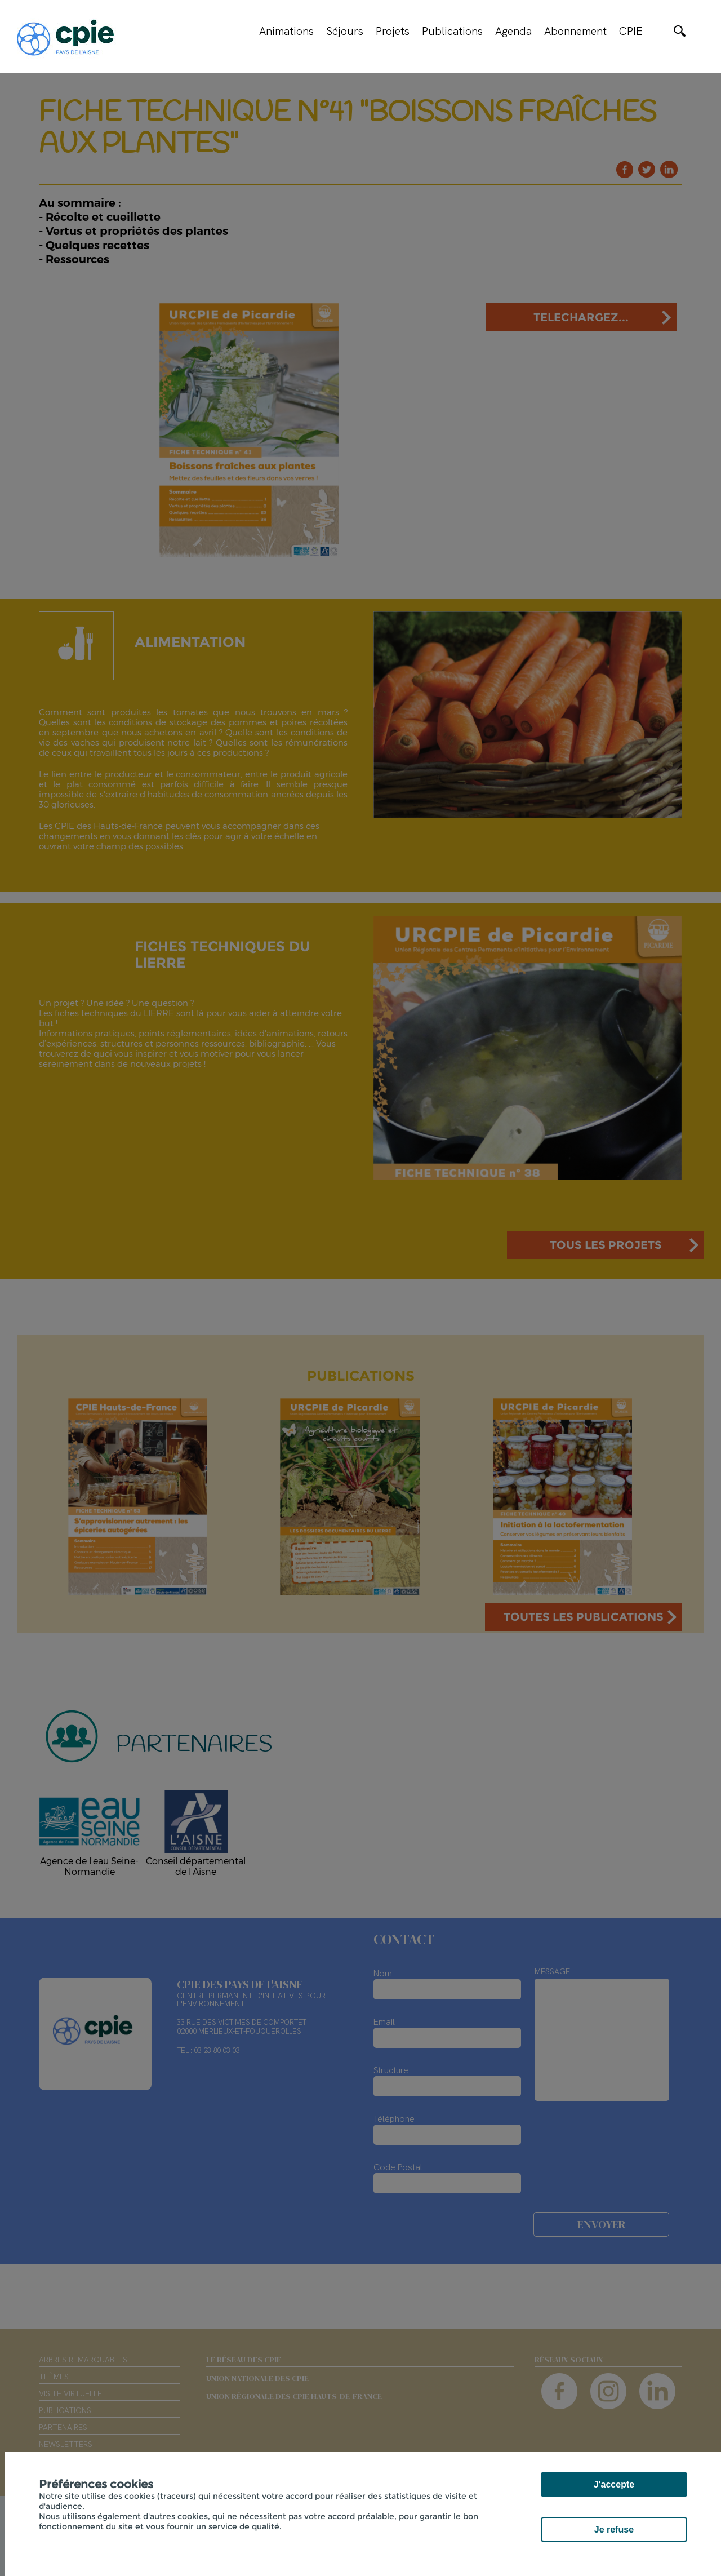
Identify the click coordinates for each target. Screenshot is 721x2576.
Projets (393, 31)
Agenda (513, 31)
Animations (286, 31)
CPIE (631, 31)
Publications (452, 31)
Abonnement (575, 31)
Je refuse (614, 2529)
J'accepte (614, 2484)
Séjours (344, 31)
